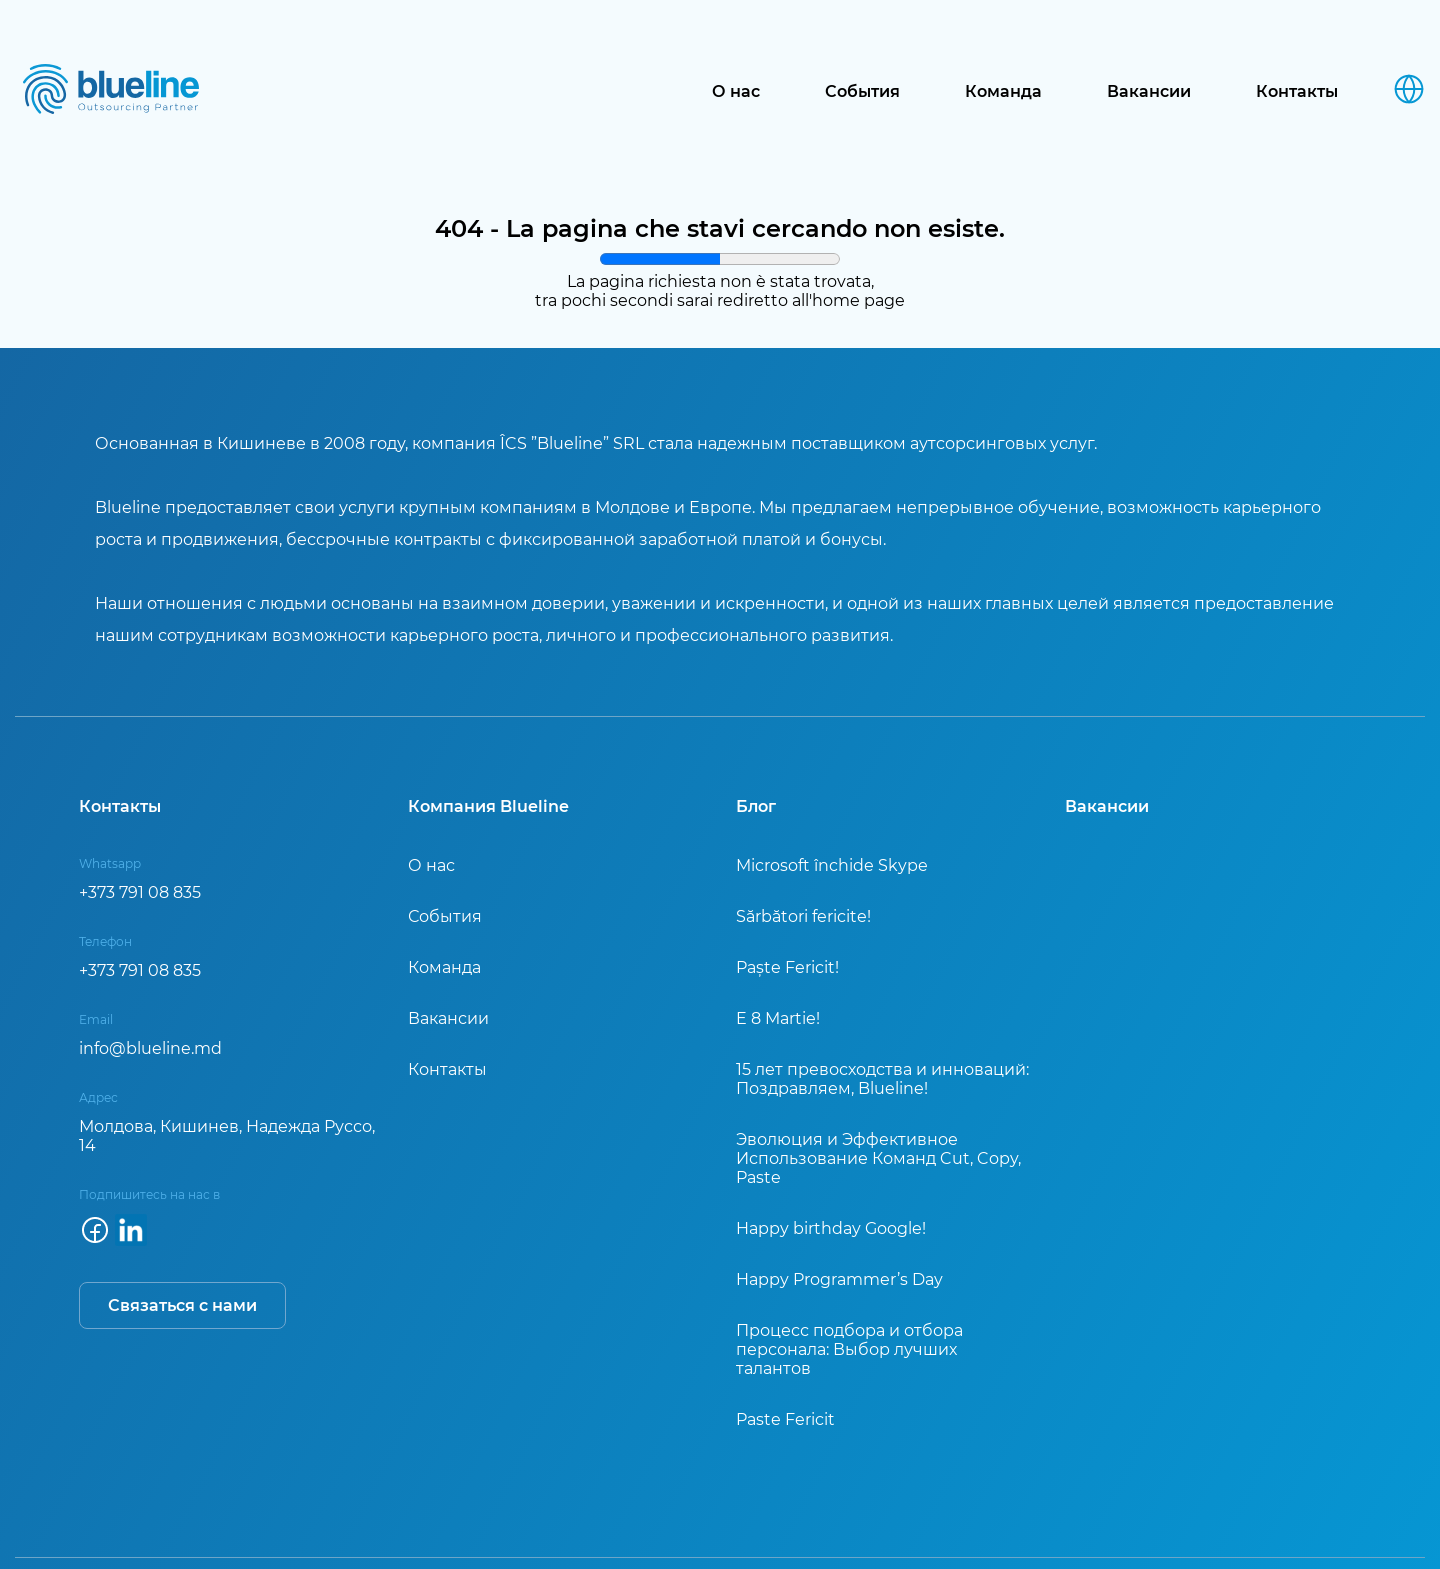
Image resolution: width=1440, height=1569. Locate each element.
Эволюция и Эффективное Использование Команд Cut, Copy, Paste (878, 1158)
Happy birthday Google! (831, 1228)
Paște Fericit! (787, 967)
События (862, 91)
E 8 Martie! (778, 1018)
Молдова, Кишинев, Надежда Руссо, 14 (227, 1136)
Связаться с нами (182, 1305)
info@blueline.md (150, 1048)
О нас (736, 91)
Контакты (1297, 91)
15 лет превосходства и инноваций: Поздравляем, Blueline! (882, 1079)
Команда (1003, 91)
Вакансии (1149, 91)
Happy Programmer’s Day (839, 1279)
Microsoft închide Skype (832, 865)
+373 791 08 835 (140, 892)
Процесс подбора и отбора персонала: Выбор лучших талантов (849, 1349)
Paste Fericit (785, 1419)
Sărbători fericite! (803, 916)
